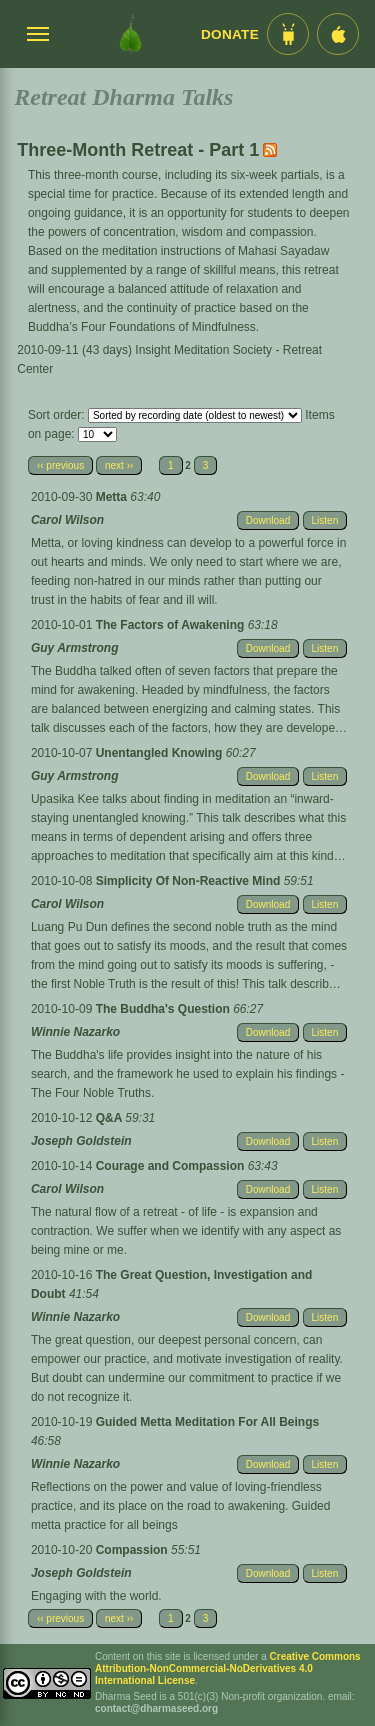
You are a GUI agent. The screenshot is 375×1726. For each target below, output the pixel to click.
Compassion (133, 1550)
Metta (113, 497)
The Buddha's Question (165, 1009)
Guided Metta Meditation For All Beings (208, 1422)
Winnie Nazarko (75, 1032)
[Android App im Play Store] (288, 34)
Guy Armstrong (75, 648)
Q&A (111, 1118)
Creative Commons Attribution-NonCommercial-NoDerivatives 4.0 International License (228, 1668)
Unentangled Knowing (161, 753)
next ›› (119, 465)
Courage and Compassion (172, 1166)
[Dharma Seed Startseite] (130, 34)
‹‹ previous (60, 465)
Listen (325, 520)
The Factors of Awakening (172, 625)
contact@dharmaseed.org (156, 1708)
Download (268, 520)
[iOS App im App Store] (338, 34)
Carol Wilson (67, 520)
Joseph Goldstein (81, 1141)
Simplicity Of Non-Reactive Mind (190, 881)
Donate (230, 34)
